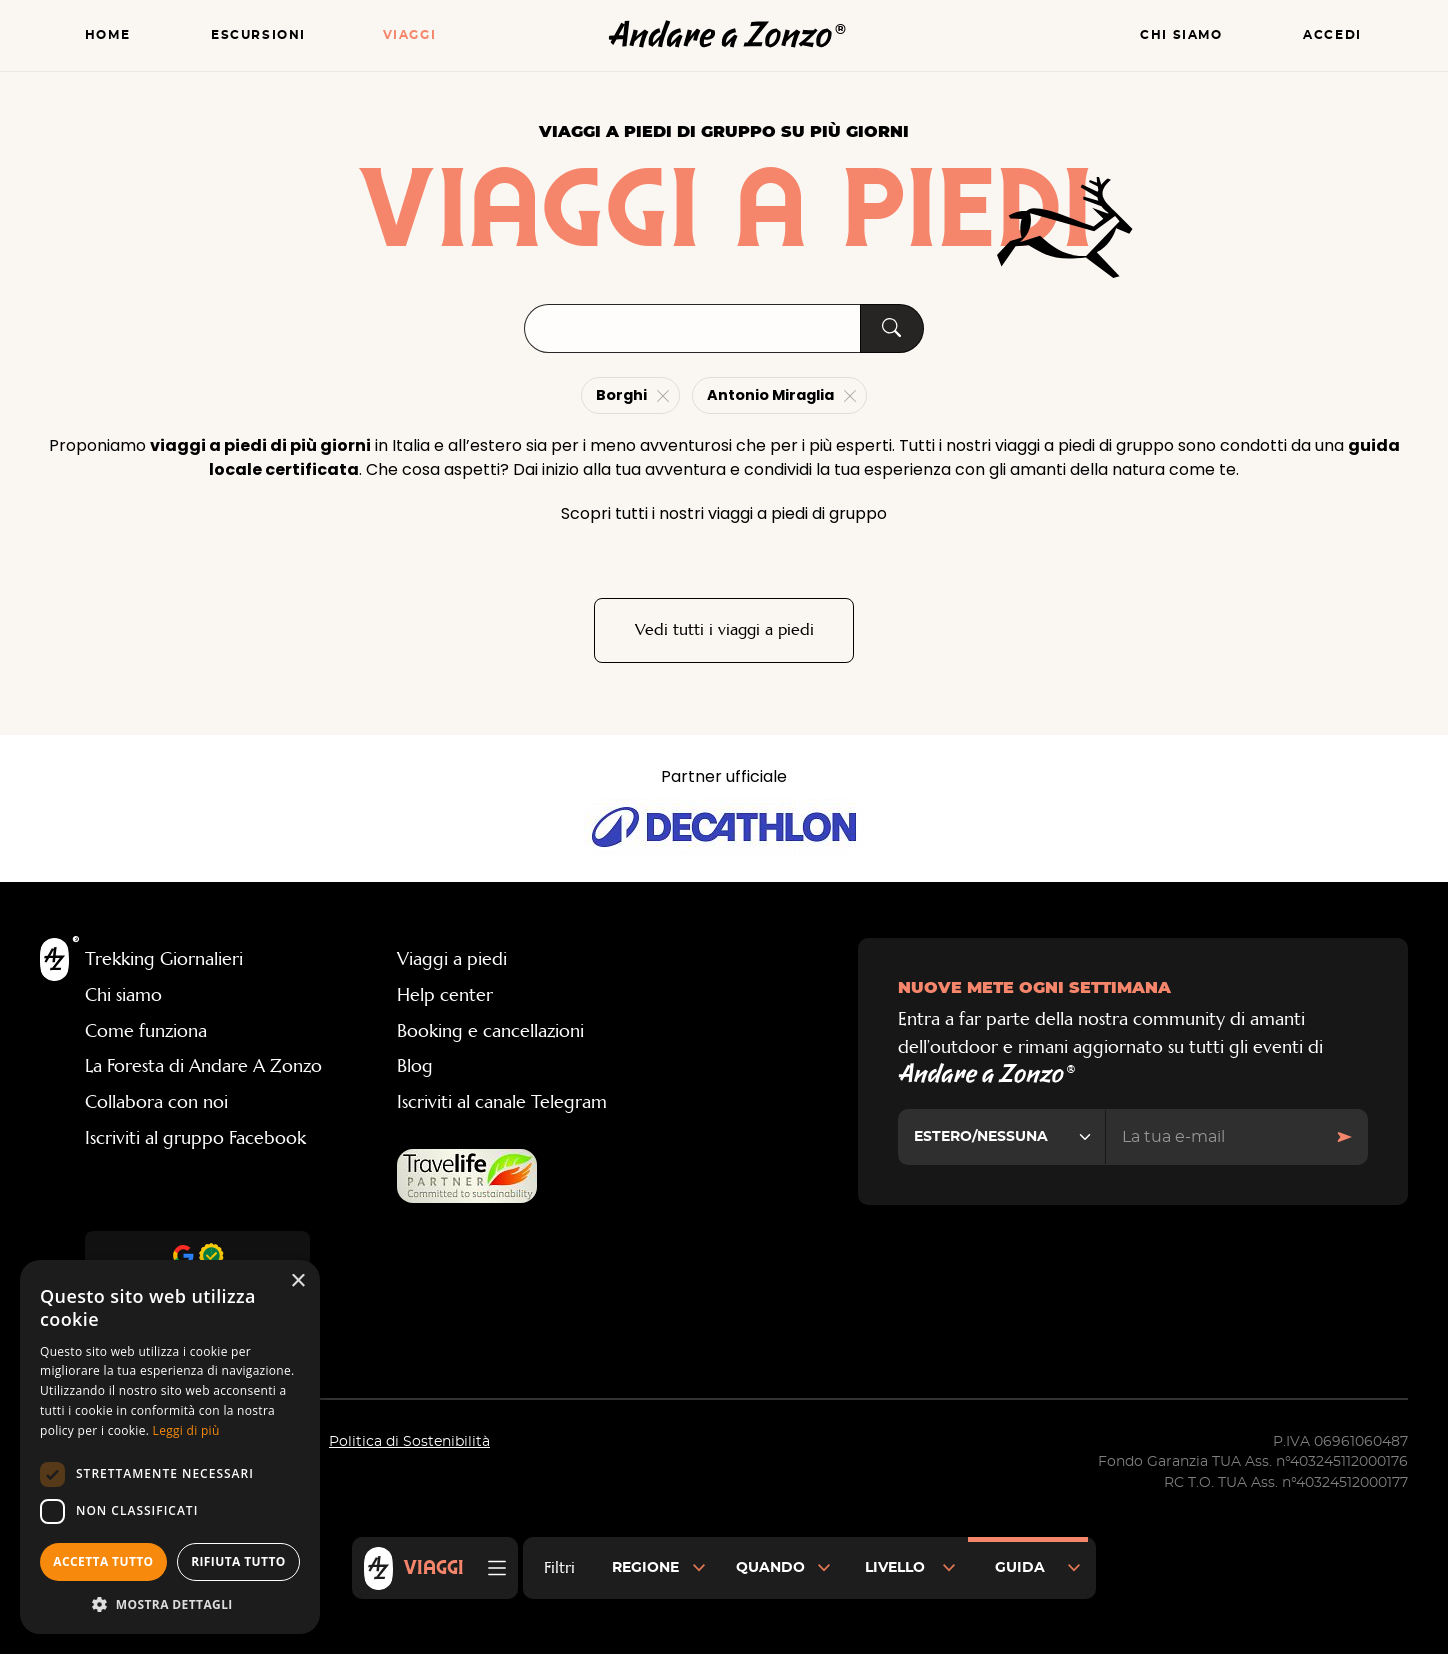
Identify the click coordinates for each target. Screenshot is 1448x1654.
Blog (415, 1067)
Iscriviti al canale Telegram (502, 1103)
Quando (770, 1568)
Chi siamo (1181, 35)
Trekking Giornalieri (164, 960)
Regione (645, 1568)
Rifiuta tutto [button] (238, 1561)
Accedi (1332, 35)
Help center (445, 996)
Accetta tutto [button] (103, 1561)
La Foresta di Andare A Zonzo (203, 1067)
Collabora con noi (156, 1103)
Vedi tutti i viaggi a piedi (724, 630)
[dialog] (170, 1447)
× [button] (297, 1281)
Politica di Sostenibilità (409, 1443)
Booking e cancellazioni (490, 1031)
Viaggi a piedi (452, 960)
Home (107, 35)
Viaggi (410, 35)
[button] (170, 1604)
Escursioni (258, 35)
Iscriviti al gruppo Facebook (195, 1138)
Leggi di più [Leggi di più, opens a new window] (186, 1430)
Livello (895, 1568)
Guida (1020, 1568)
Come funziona (146, 1031)
